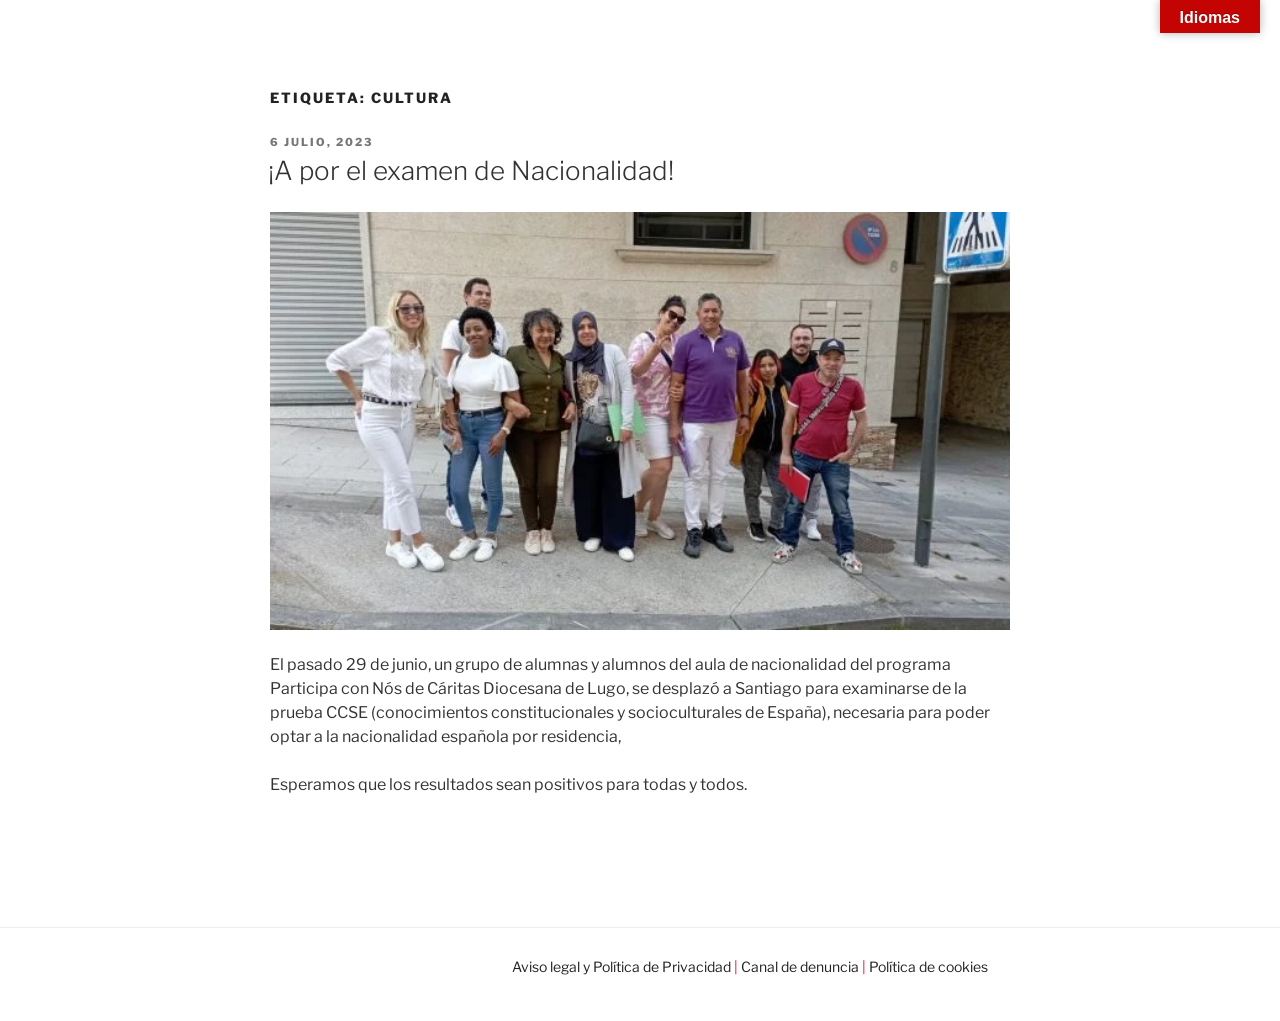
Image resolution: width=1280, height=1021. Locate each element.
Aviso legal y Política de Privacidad (621, 966)
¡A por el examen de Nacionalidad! (471, 170)
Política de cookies (928, 966)
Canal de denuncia (800, 966)
